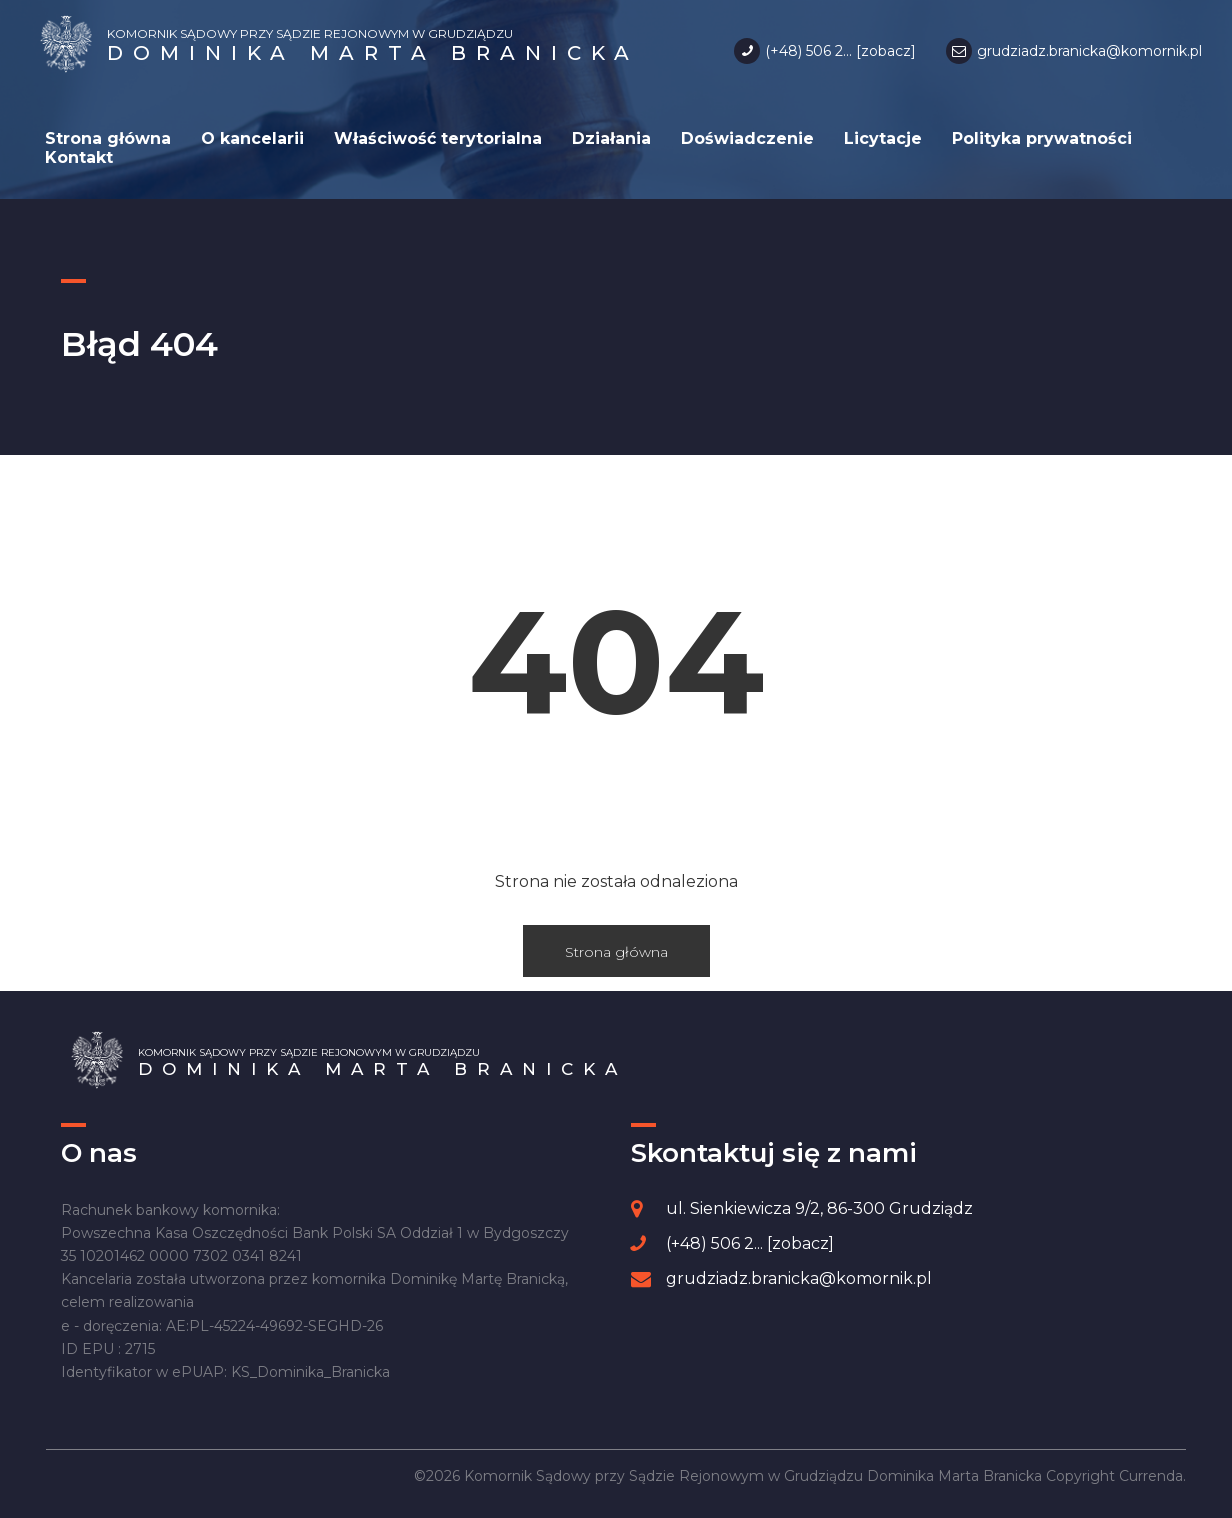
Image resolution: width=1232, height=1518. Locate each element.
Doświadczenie (747, 138)
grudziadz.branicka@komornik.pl (1089, 51)
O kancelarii (252, 138)
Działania (611, 138)
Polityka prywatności (1042, 138)
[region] (260, 1363)
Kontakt (79, 157)
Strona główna (108, 138)
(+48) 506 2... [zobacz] (840, 51)
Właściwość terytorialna (438, 138)
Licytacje (883, 138)
